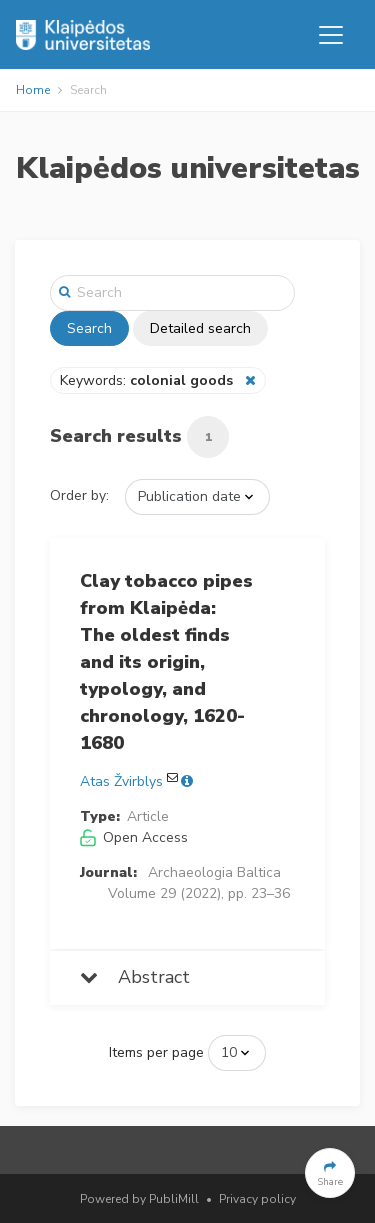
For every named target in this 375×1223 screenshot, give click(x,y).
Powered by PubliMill (139, 1199)
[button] (330, 1173)
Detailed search (200, 328)
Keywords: (148, 380)
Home (33, 90)
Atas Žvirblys (121, 781)
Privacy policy (257, 1199)
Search (89, 328)
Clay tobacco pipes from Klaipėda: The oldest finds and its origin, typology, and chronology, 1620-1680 (166, 662)
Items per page (156, 1052)
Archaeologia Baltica (214, 872)
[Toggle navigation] (331, 35)
